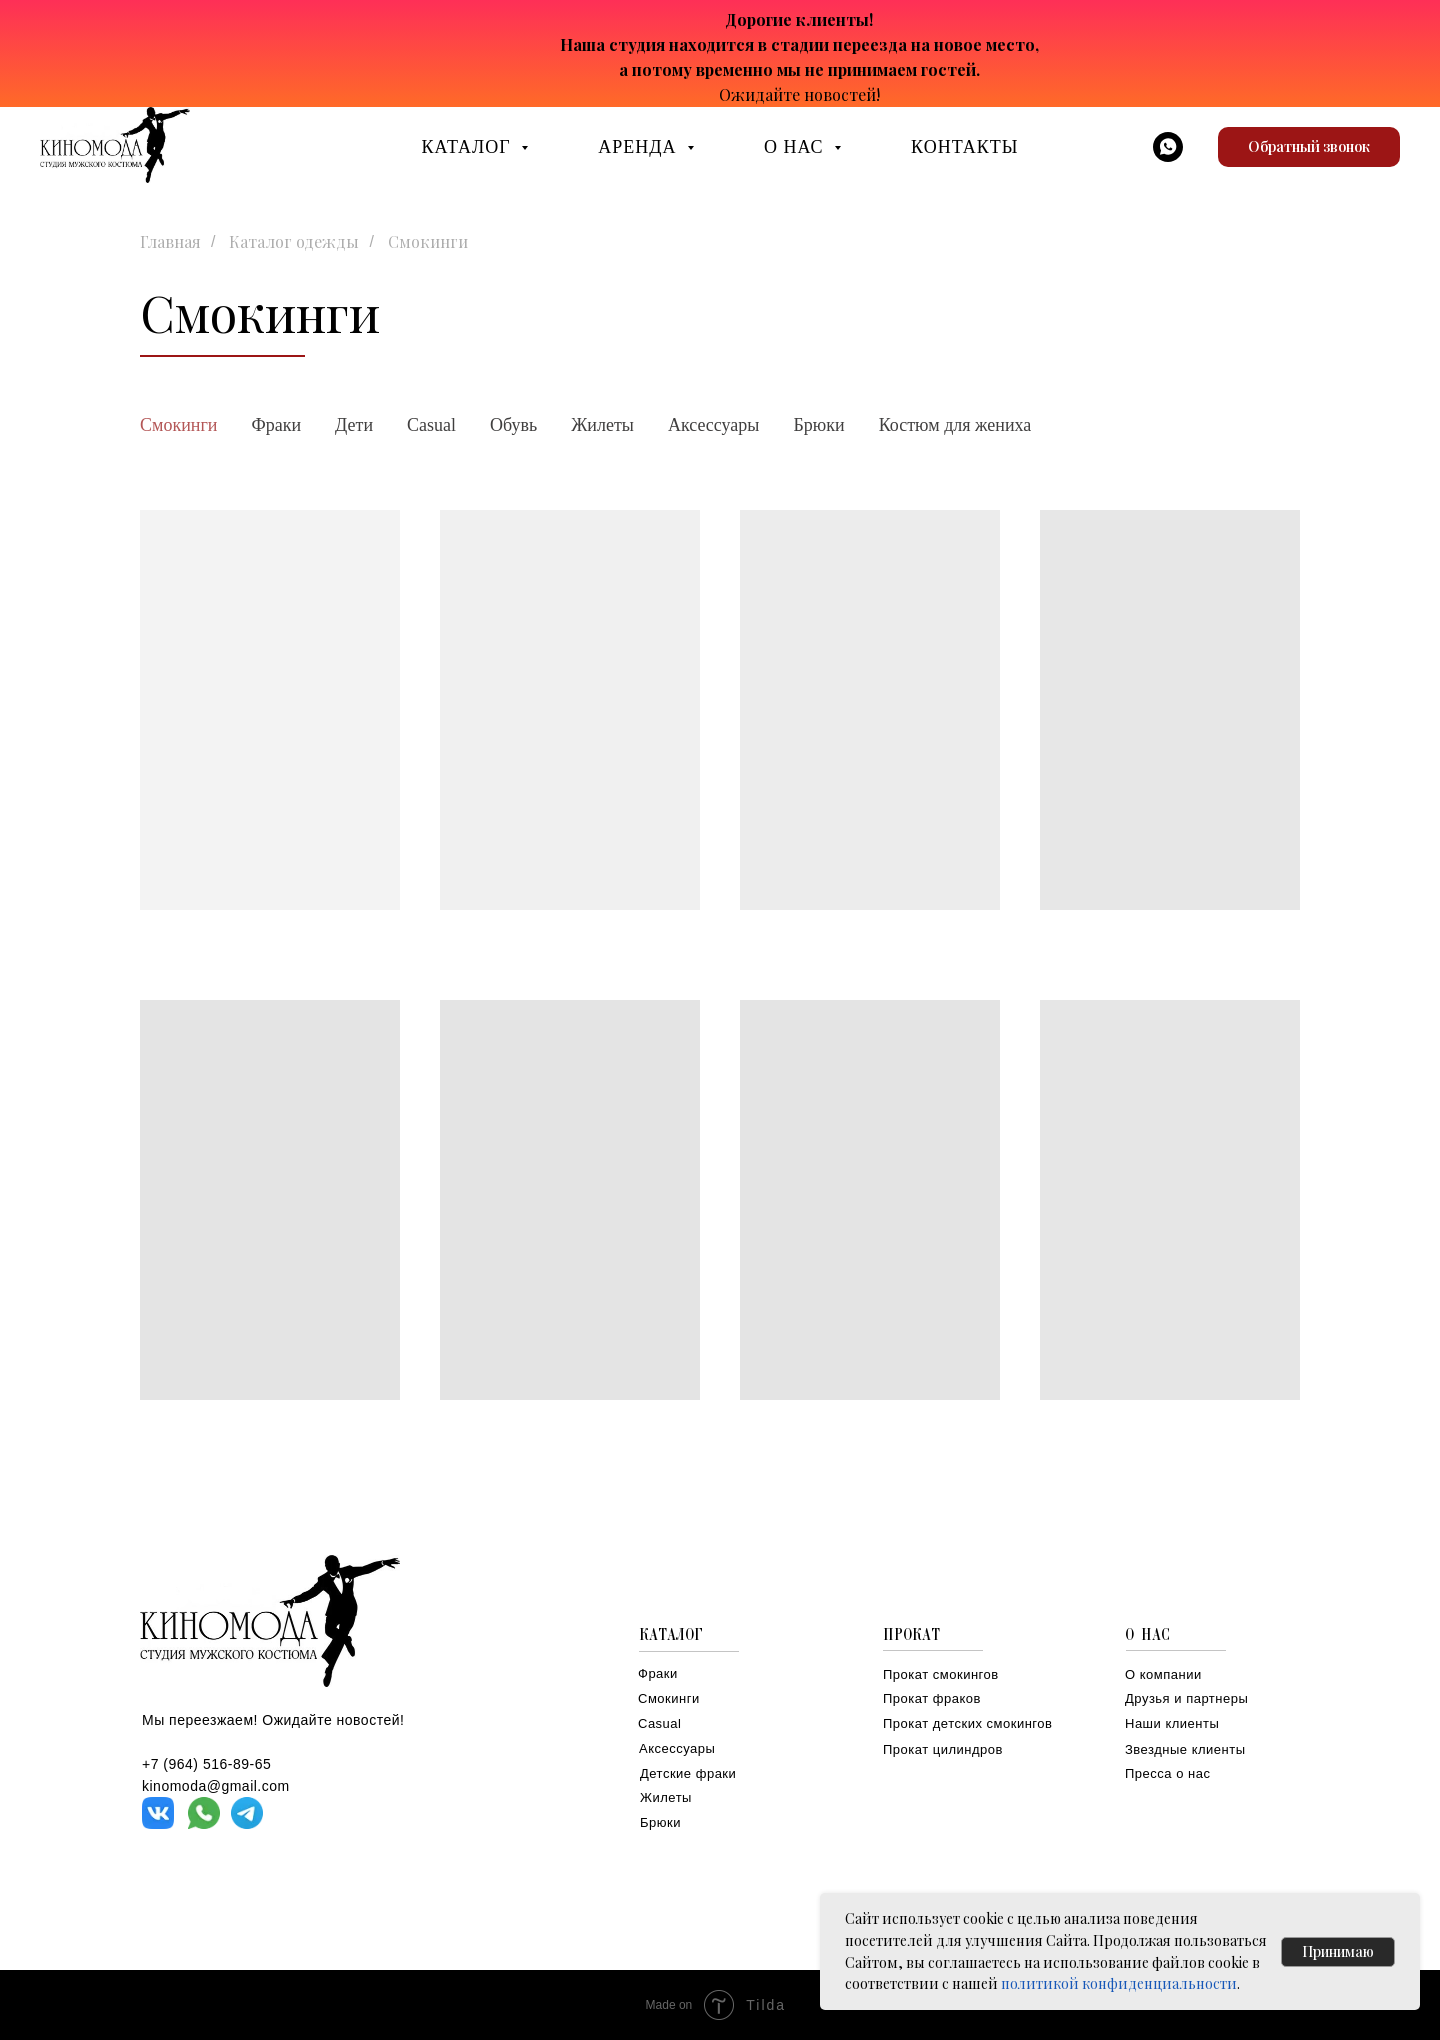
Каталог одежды (294, 241)
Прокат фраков (932, 1698)
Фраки (276, 425)
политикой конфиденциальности (1119, 1983)
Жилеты (602, 425)
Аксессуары (714, 425)
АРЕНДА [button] (640, 147)
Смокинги (178, 425)
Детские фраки (688, 1773)
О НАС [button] (796, 147)
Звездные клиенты (1185, 1749)
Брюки (818, 425)
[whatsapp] (1168, 147)
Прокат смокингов (941, 1674)
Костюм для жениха (955, 425)
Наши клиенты (1172, 1723)
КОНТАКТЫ (964, 147)
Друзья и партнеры (1186, 1698)
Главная (170, 241)
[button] (1309, 147)
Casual (431, 425)
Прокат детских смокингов (967, 1723)
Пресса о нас (1167, 1773)
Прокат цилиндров (943, 1749)
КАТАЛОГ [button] (469, 147)
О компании (1163, 1674)
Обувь (513, 425)
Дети (354, 425)
